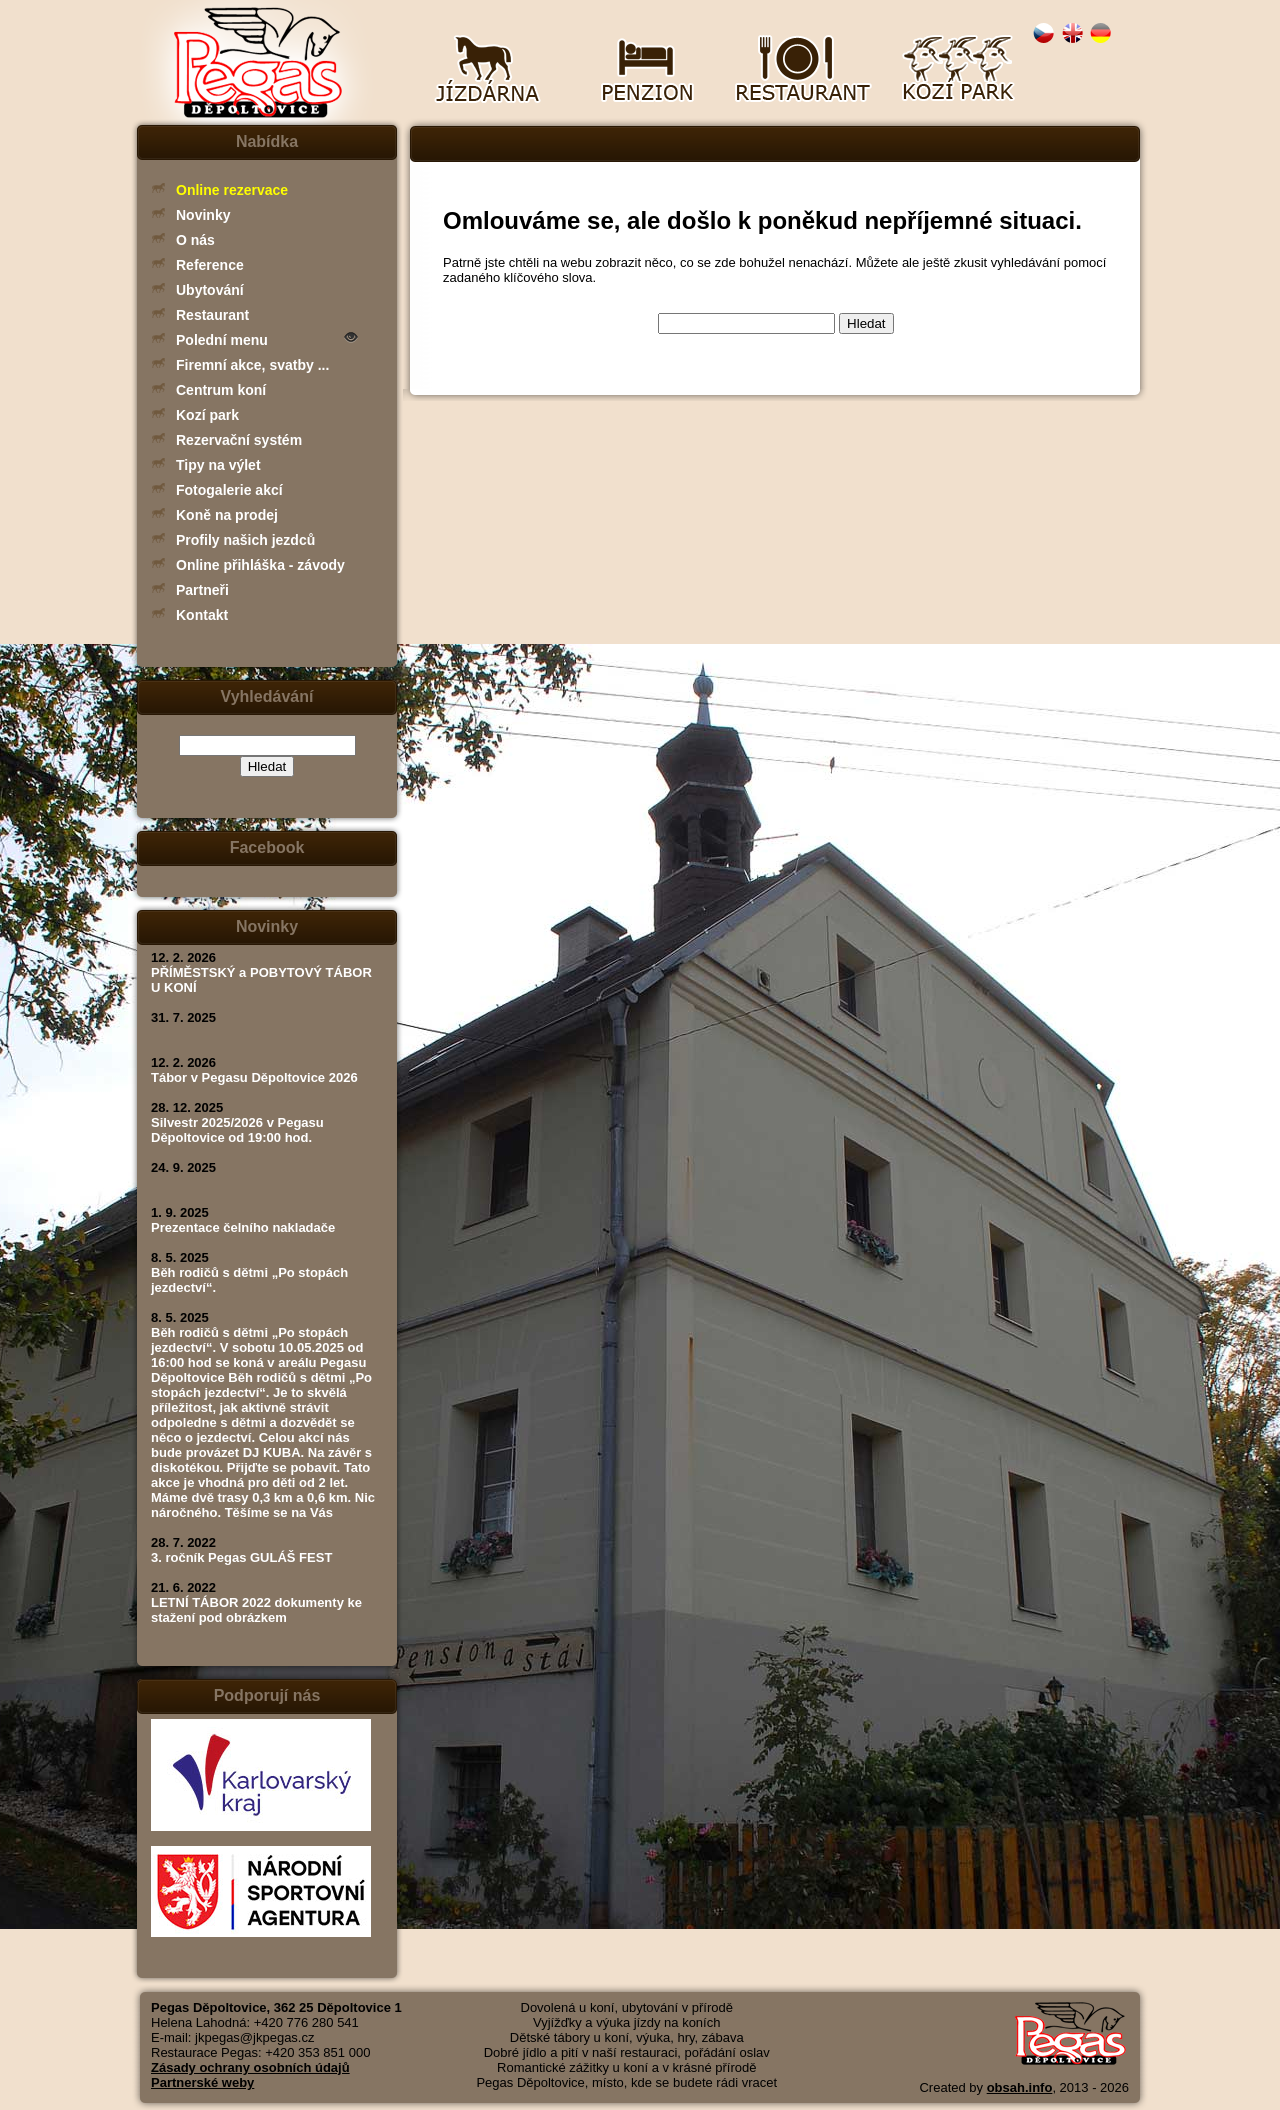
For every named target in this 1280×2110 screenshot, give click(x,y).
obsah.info (1020, 2087)
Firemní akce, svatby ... (252, 365)
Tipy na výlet (218, 465)
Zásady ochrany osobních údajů (250, 2067)
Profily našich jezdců (245, 540)
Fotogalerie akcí (229, 490)
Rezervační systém (239, 440)
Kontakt (202, 615)
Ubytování (210, 290)
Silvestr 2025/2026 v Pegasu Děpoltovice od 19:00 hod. (237, 1130)
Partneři (202, 590)
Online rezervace (232, 190)
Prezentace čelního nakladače (243, 1227)
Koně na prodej (227, 515)
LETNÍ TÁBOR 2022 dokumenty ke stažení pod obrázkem (256, 1610)
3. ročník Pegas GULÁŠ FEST (241, 1557)
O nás (195, 240)
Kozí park (207, 415)
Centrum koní (221, 390)
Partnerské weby (202, 2082)
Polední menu (222, 340)
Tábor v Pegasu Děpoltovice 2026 (254, 1077)
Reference (210, 265)
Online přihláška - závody (260, 565)
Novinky (203, 215)
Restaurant (212, 315)
